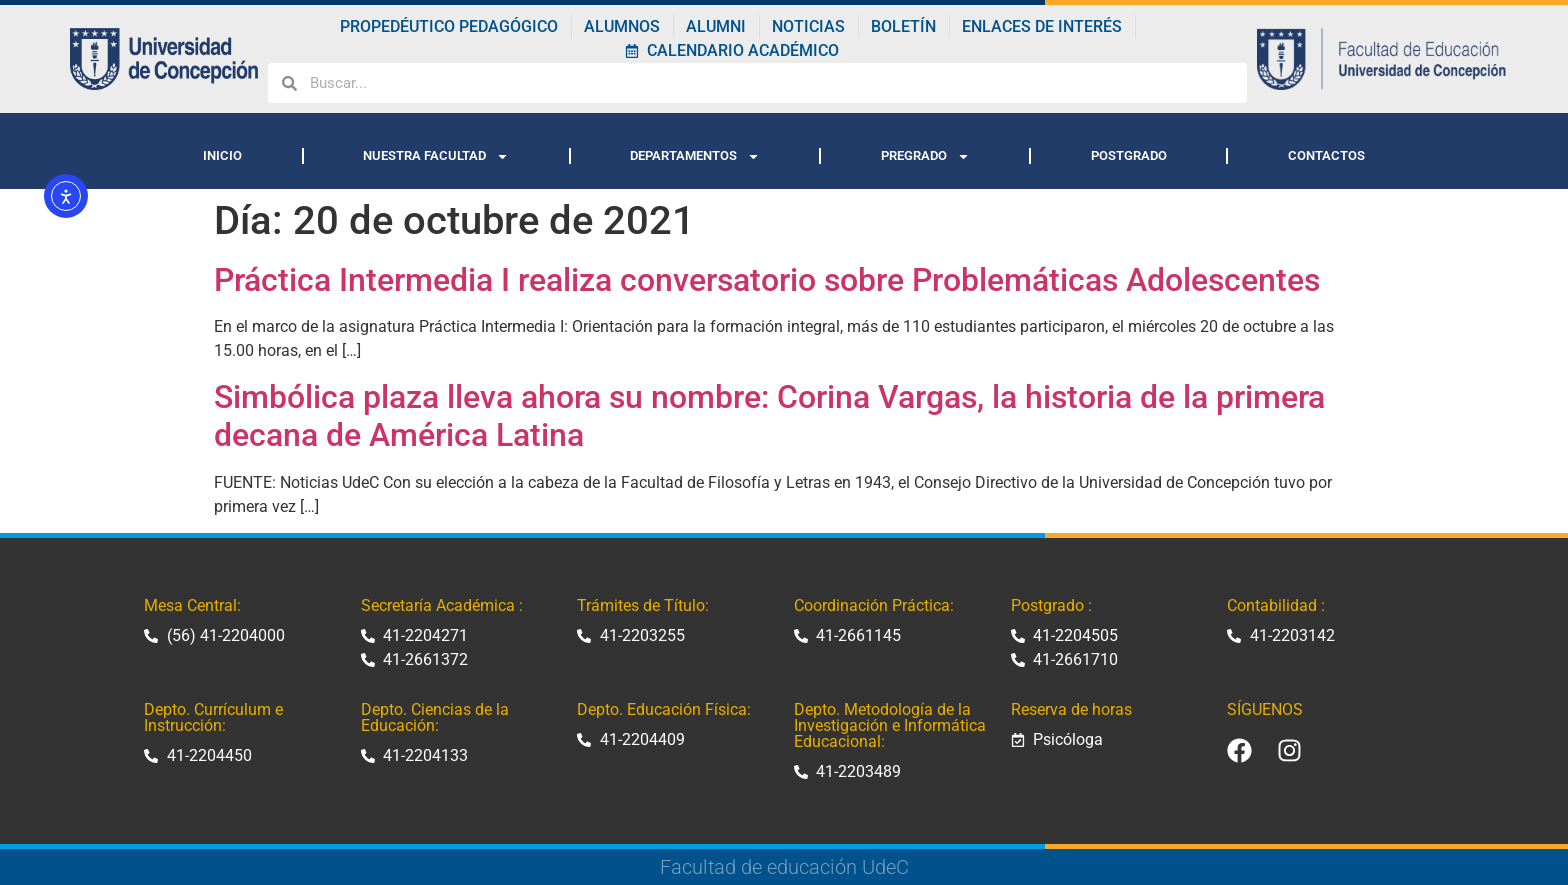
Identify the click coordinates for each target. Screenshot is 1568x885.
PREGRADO (925, 156)
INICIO (222, 155)
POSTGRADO (1129, 155)
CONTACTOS (1326, 155)
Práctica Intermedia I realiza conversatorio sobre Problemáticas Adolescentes (767, 280)
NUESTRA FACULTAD (436, 156)
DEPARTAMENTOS (695, 156)
